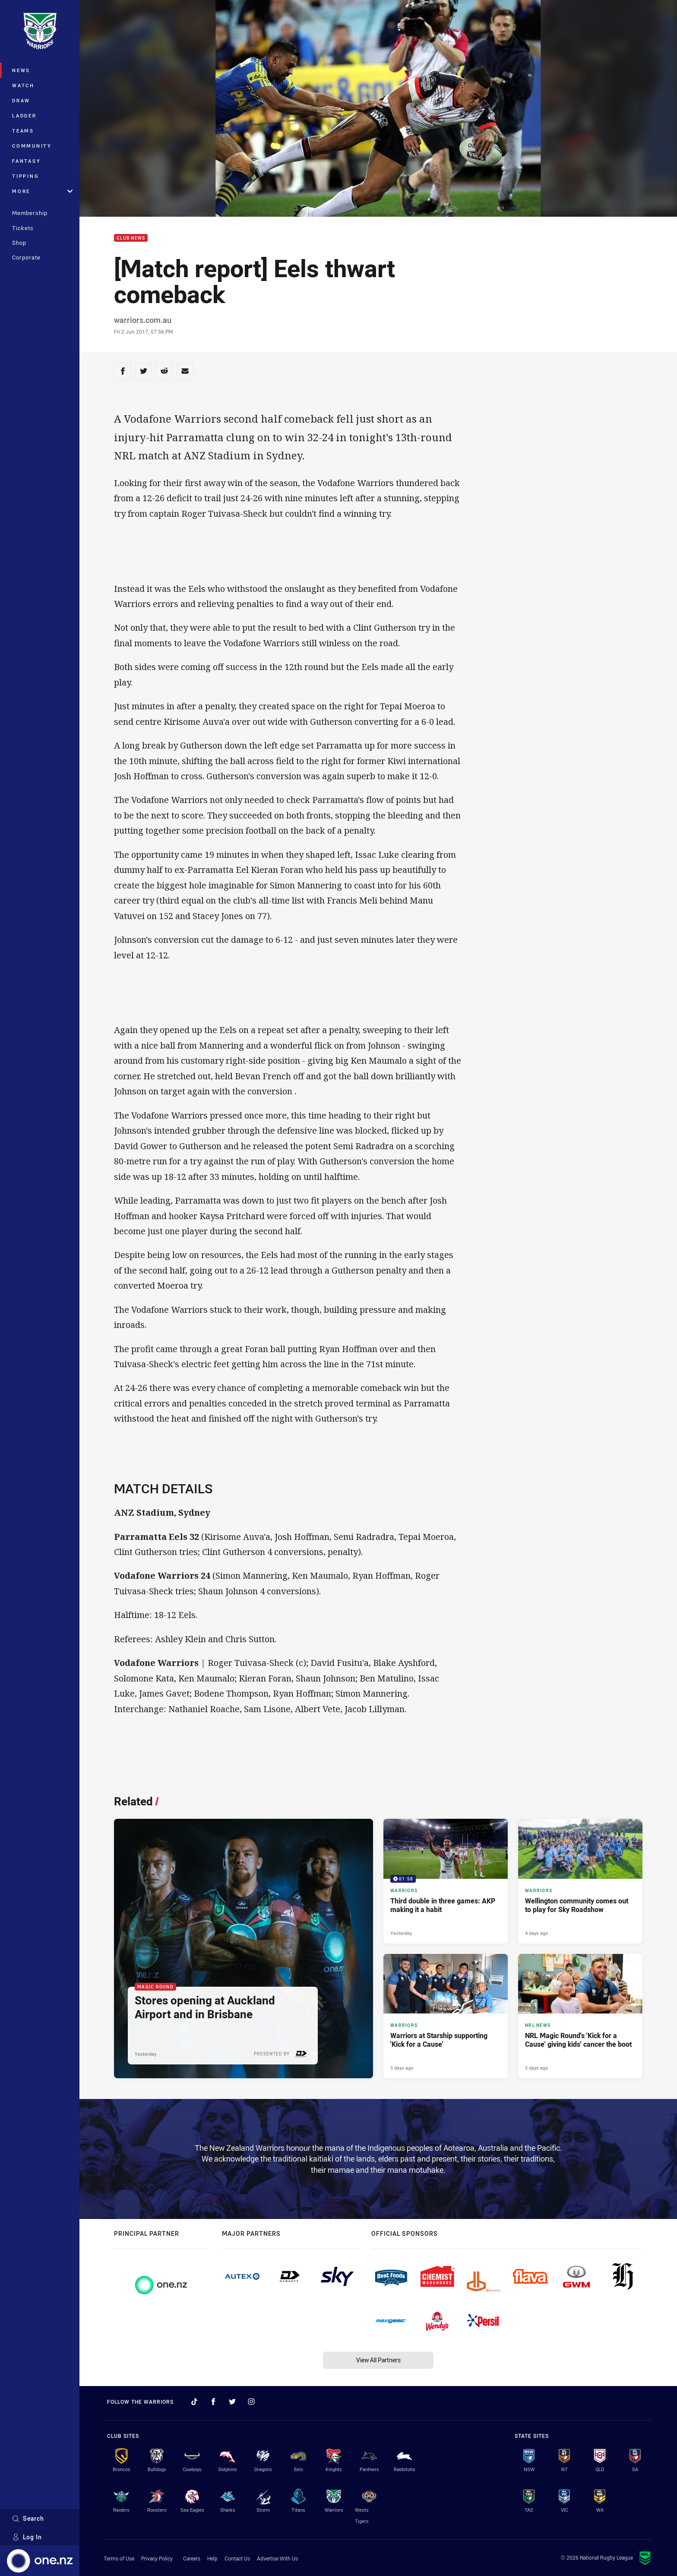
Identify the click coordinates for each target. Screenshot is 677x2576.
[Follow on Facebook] (213, 2401)
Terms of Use (119, 2558)
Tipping (25, 176)
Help (212, 2558)
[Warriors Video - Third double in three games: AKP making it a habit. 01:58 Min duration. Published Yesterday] (445, 1881)
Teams (23, 130)
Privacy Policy (157, 2558)
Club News (131, 238)
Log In (27, 2537)
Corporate (26, 257)
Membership (29, 213)
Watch (23, 85)
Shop (19, 243)
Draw (21, 100)
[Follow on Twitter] (232, 2401)
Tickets (23, 228)
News (21, 70)
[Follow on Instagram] (251, 2401)
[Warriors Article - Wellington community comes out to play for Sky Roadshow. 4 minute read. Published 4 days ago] (580, 1881)
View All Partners (378, 2360)
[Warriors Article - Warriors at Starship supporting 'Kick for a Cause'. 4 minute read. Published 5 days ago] (445, 2016)
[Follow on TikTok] (194, 2401)
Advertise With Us (277, 2558)
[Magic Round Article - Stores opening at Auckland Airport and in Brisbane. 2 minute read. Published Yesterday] (243, 1948)
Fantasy (26, 161)
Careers (191, 2558)
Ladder (24, 115)
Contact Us (237, 2558)
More (42, 191)
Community (32, 145)
